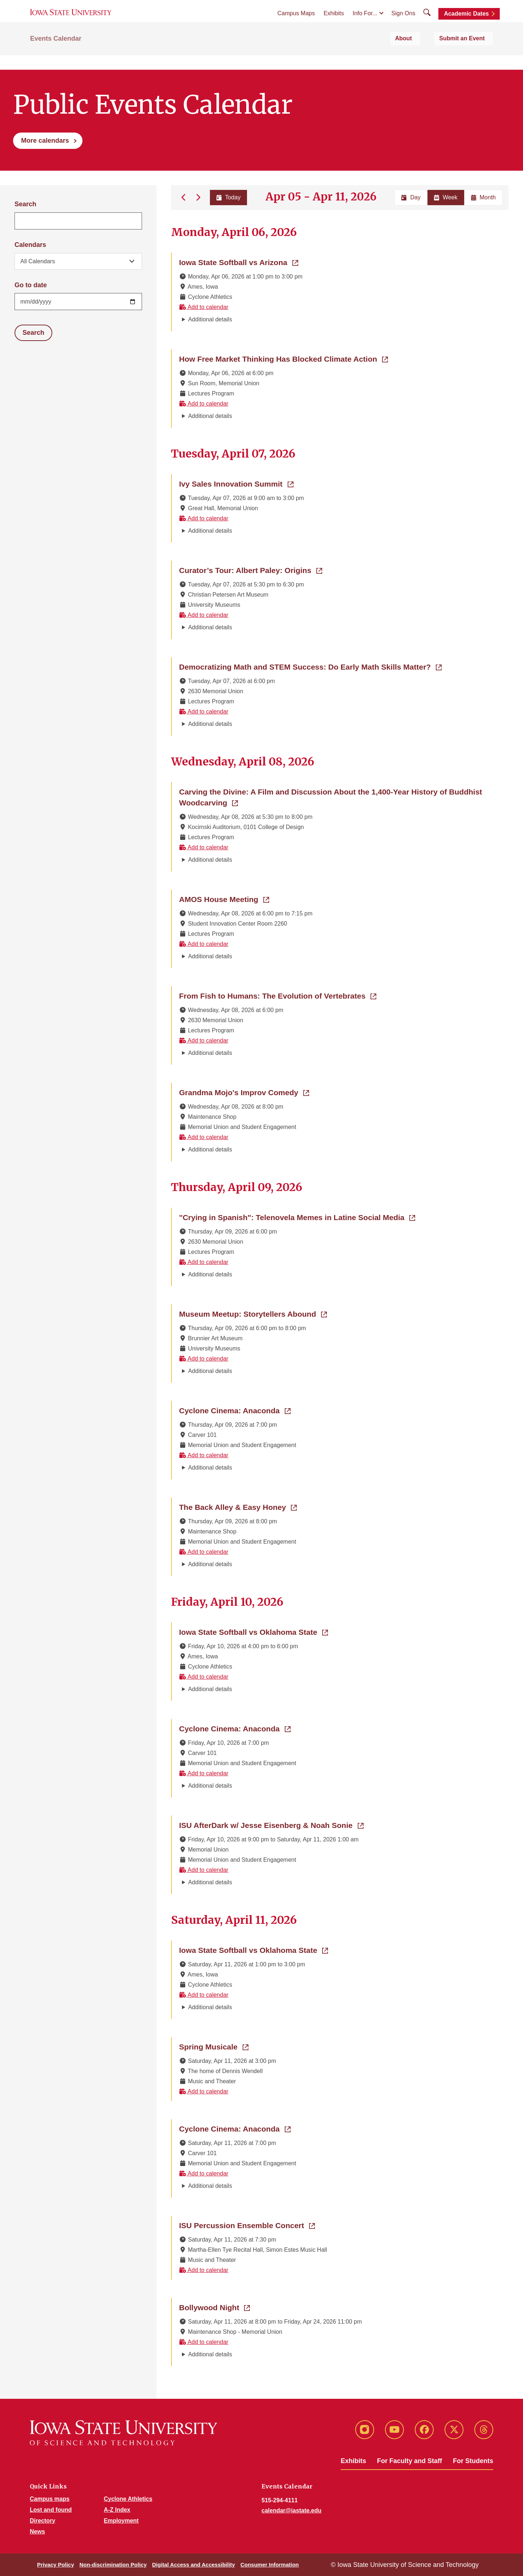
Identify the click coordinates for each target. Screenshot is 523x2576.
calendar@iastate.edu (291, 2510)
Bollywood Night (214, 2307)
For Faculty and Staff (409, 2461)
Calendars (30, 244)
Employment (121, 2521)
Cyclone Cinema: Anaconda (235, 1410)
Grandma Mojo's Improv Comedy (244, 1092)
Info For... (365, 22)
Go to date (31, 285)
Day (410, 197)
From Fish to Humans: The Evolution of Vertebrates (277, 995)
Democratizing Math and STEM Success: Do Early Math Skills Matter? (310, 666)
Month (483, 197)
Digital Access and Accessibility (193, 2564)
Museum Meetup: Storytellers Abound (253, 1313)
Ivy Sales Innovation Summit (236, 483)
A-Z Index (117, 2510)
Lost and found (51, 2510)
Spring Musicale (213, 2046)
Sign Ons (403, 22)
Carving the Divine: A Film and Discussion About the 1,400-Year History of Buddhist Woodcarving (330, 797)
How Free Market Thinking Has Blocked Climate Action (283, 358)
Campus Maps (296, 22)
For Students (473, 2461)
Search (25, 204)
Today (227, 197)
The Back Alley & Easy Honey (238, 1506)
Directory (42, 2521)
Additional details (210, 319)
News (37, 2531)
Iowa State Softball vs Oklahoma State (253, 1631)
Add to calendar (203, 307)
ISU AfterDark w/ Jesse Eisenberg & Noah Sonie (271, 1824)
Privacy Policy (55, 2564)
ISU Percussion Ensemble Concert (247, 2225)
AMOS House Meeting (224, 898)
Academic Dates (466, 23)
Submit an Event (470, 55)
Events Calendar (55, 55)
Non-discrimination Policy (113, 2564)
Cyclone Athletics (128, 2499)
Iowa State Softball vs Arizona (238, 262)
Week (446, 197)
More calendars (45, 140)
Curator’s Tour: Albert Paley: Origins (250, 569)
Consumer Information (269, 2564)
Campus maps (49, 2499)
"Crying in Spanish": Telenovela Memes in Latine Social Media (297, 1217)
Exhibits (334, 22)
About (424, 55)
